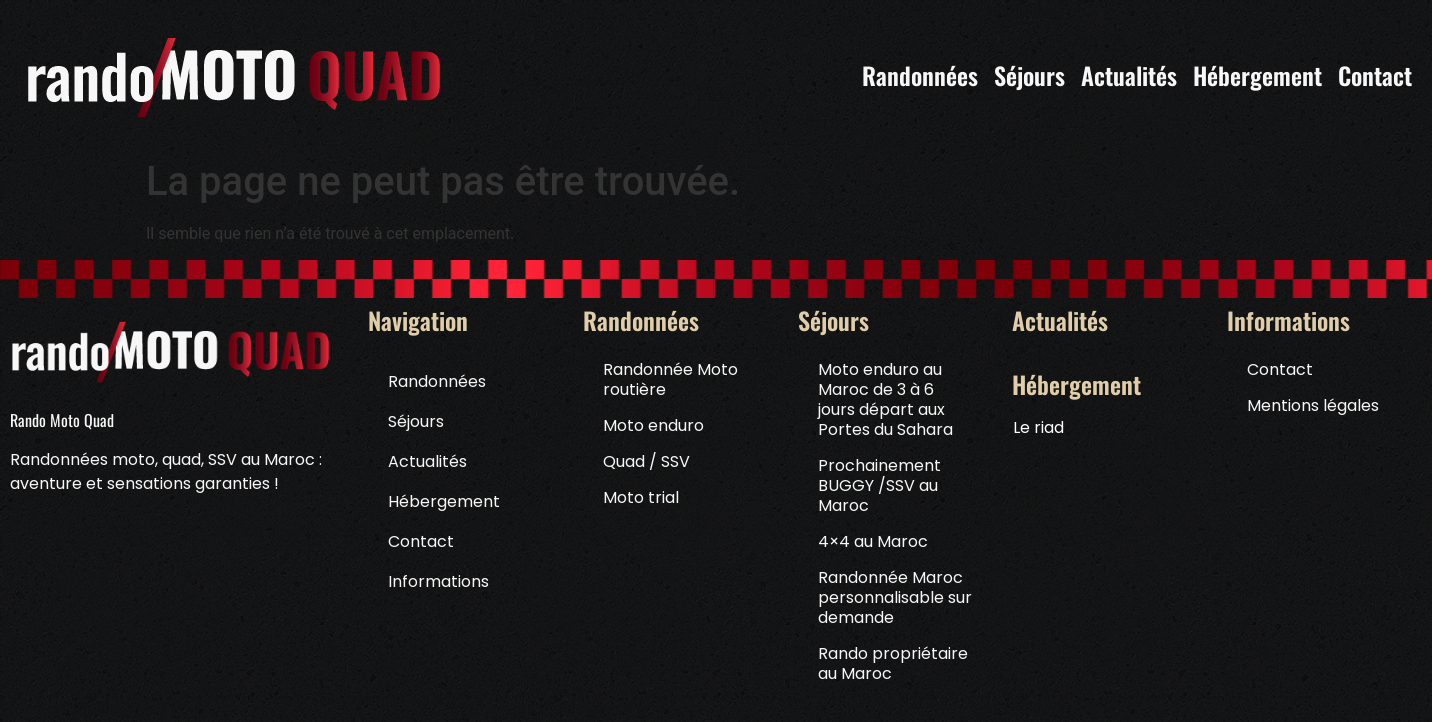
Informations (443, 581)
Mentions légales (1313, 405)
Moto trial (641, 497)
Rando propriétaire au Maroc (893, 663)
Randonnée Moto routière (670, 379)
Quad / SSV (646, 461)
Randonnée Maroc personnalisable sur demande (895, 597)
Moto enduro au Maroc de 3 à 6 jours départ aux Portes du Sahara (885, 399)
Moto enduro (653, 425)
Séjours (421, 421)
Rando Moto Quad (62, 420)
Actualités (427, 461)
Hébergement (449, 501)
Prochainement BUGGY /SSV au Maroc (879, 485)
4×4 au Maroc (873, 541)
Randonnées (442, 381)
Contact (421, 541)
